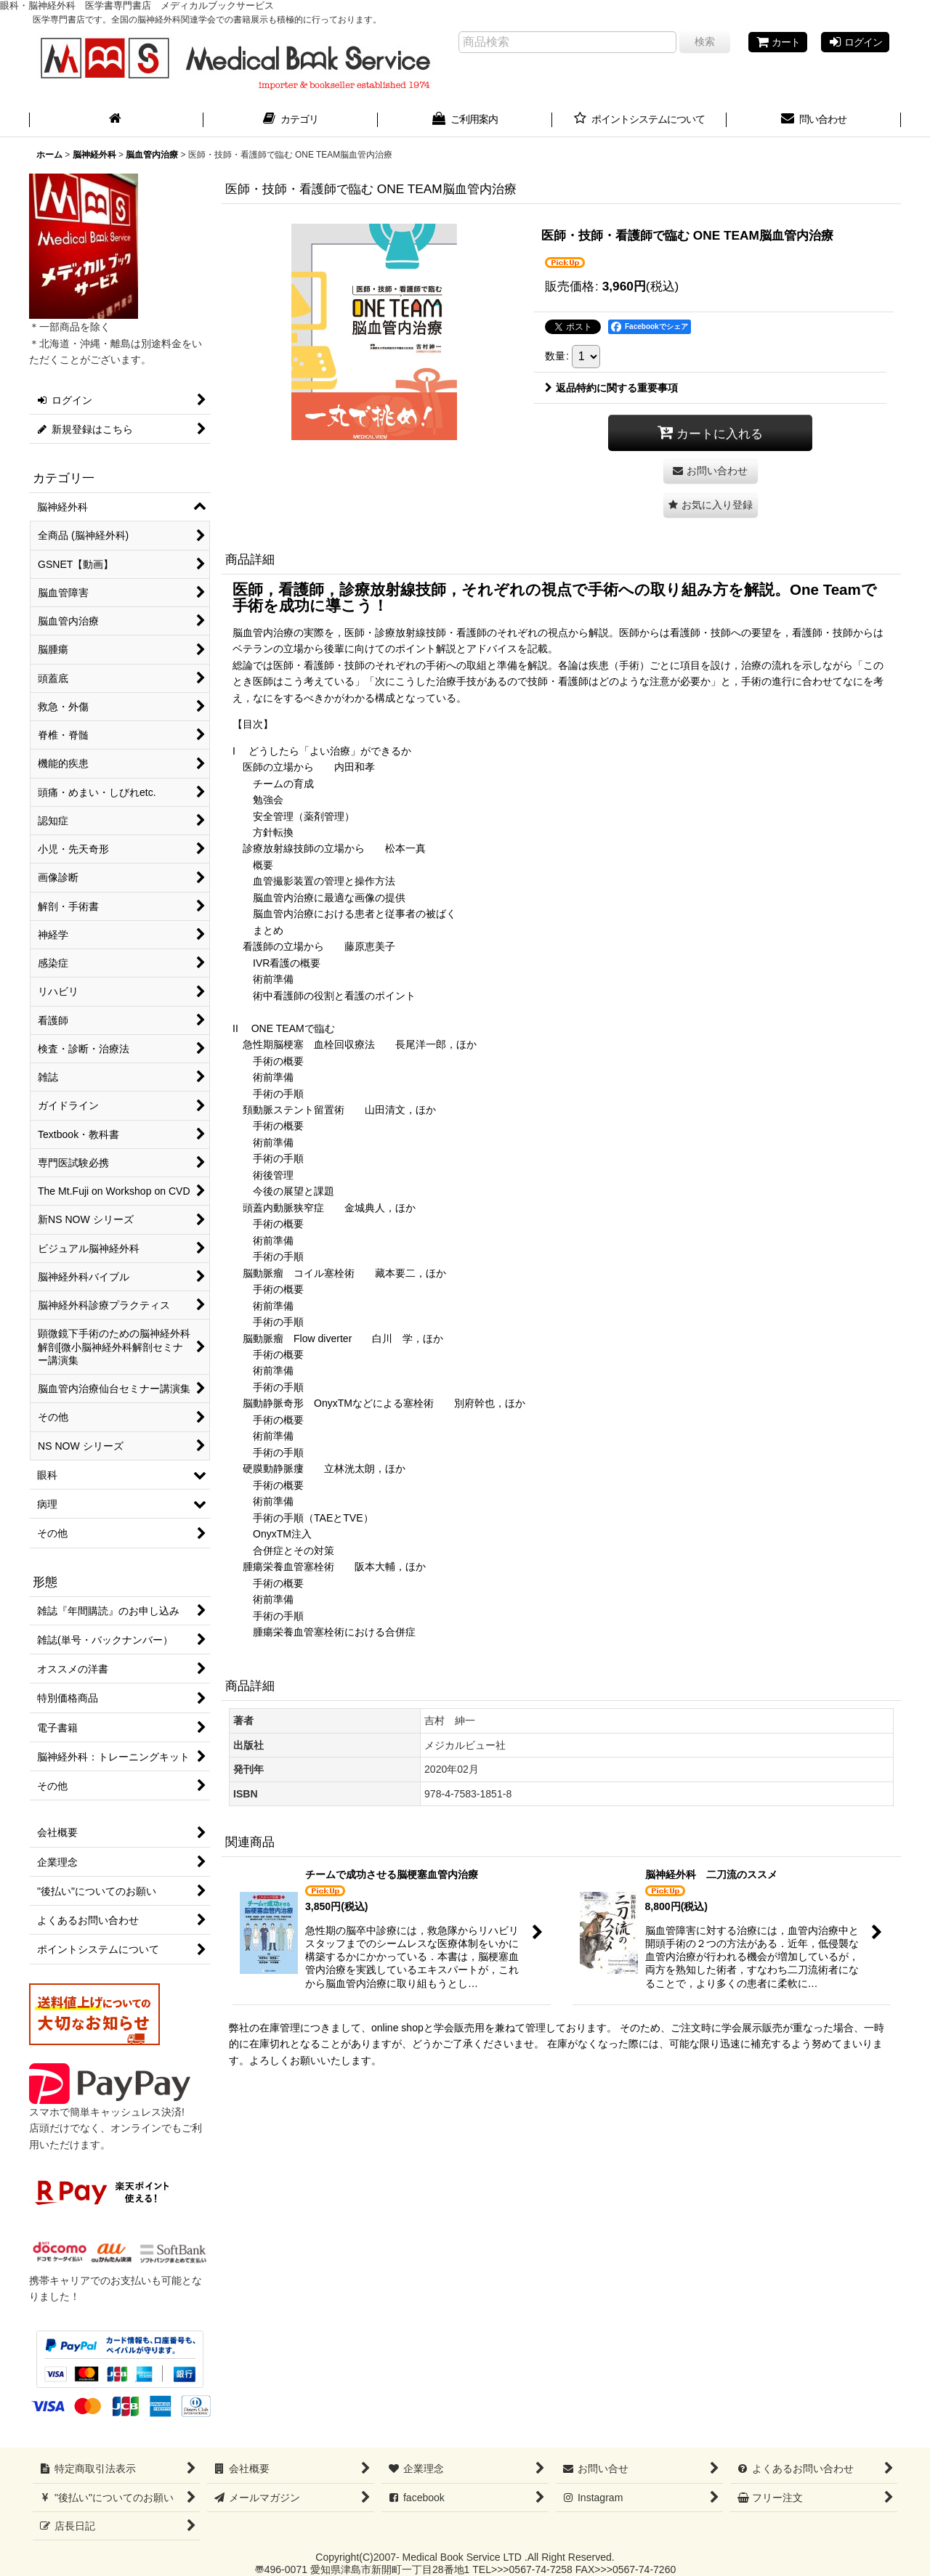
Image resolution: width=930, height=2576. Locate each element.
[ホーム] (116, 121)
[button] (710, 505)
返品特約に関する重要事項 (611, 388)
